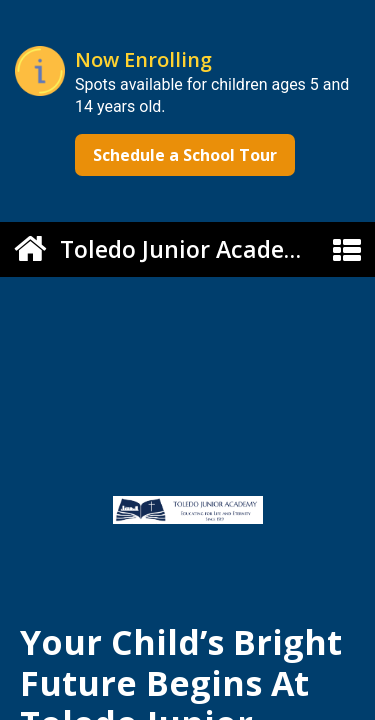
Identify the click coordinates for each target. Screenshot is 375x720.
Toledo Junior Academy (189, 249)
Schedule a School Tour (185, 155)
